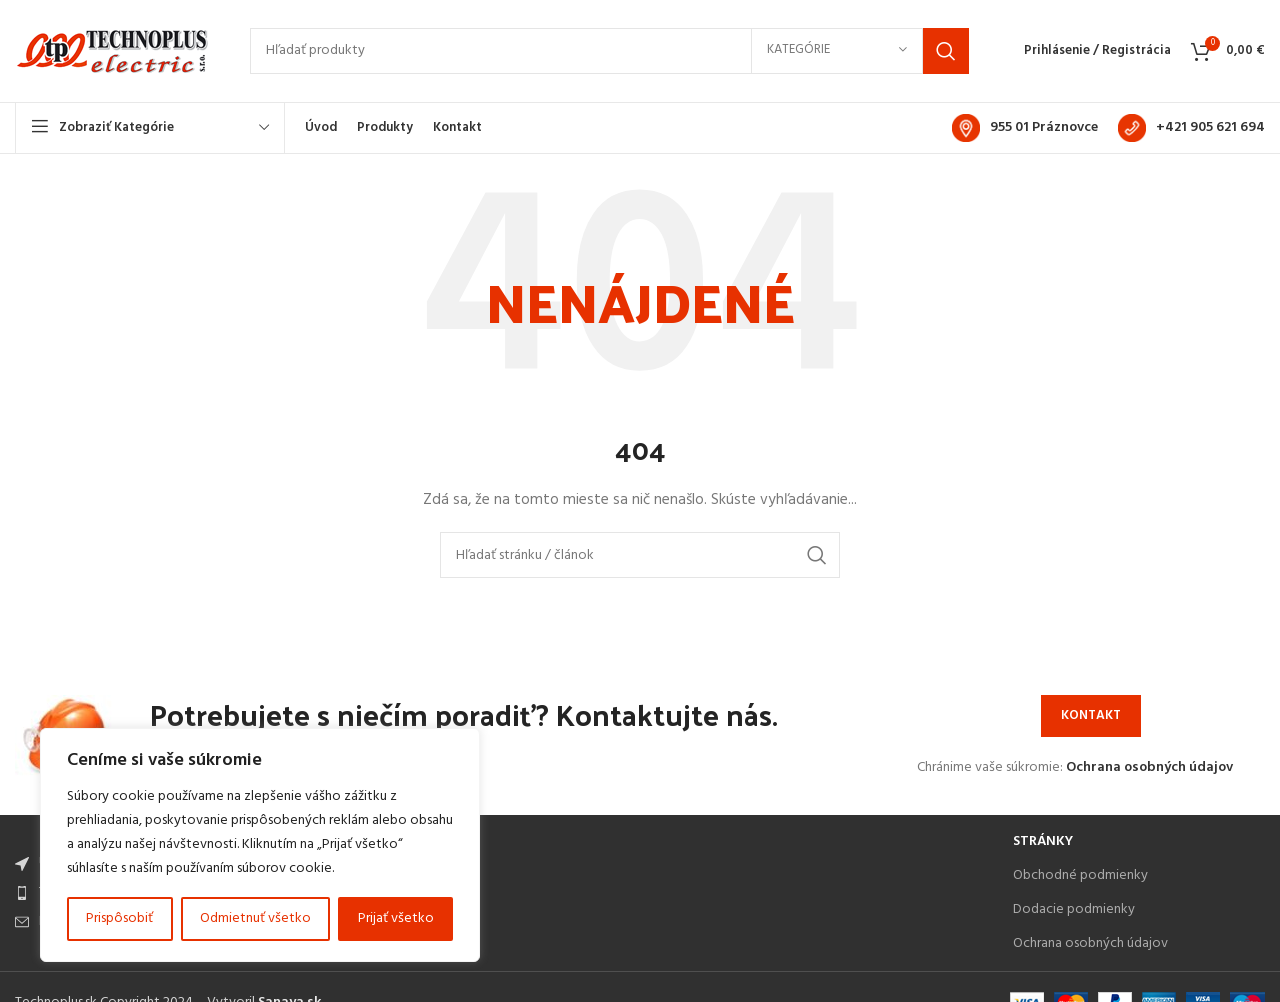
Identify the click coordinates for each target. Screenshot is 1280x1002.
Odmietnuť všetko (255, 918)
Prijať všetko (396, 918)
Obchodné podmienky (1080, 878)
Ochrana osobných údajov (1149, 770)
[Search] (609, 53)
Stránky (1043, 844)
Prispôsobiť (119, 918)
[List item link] (504, 896)
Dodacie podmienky (1074, 912)
